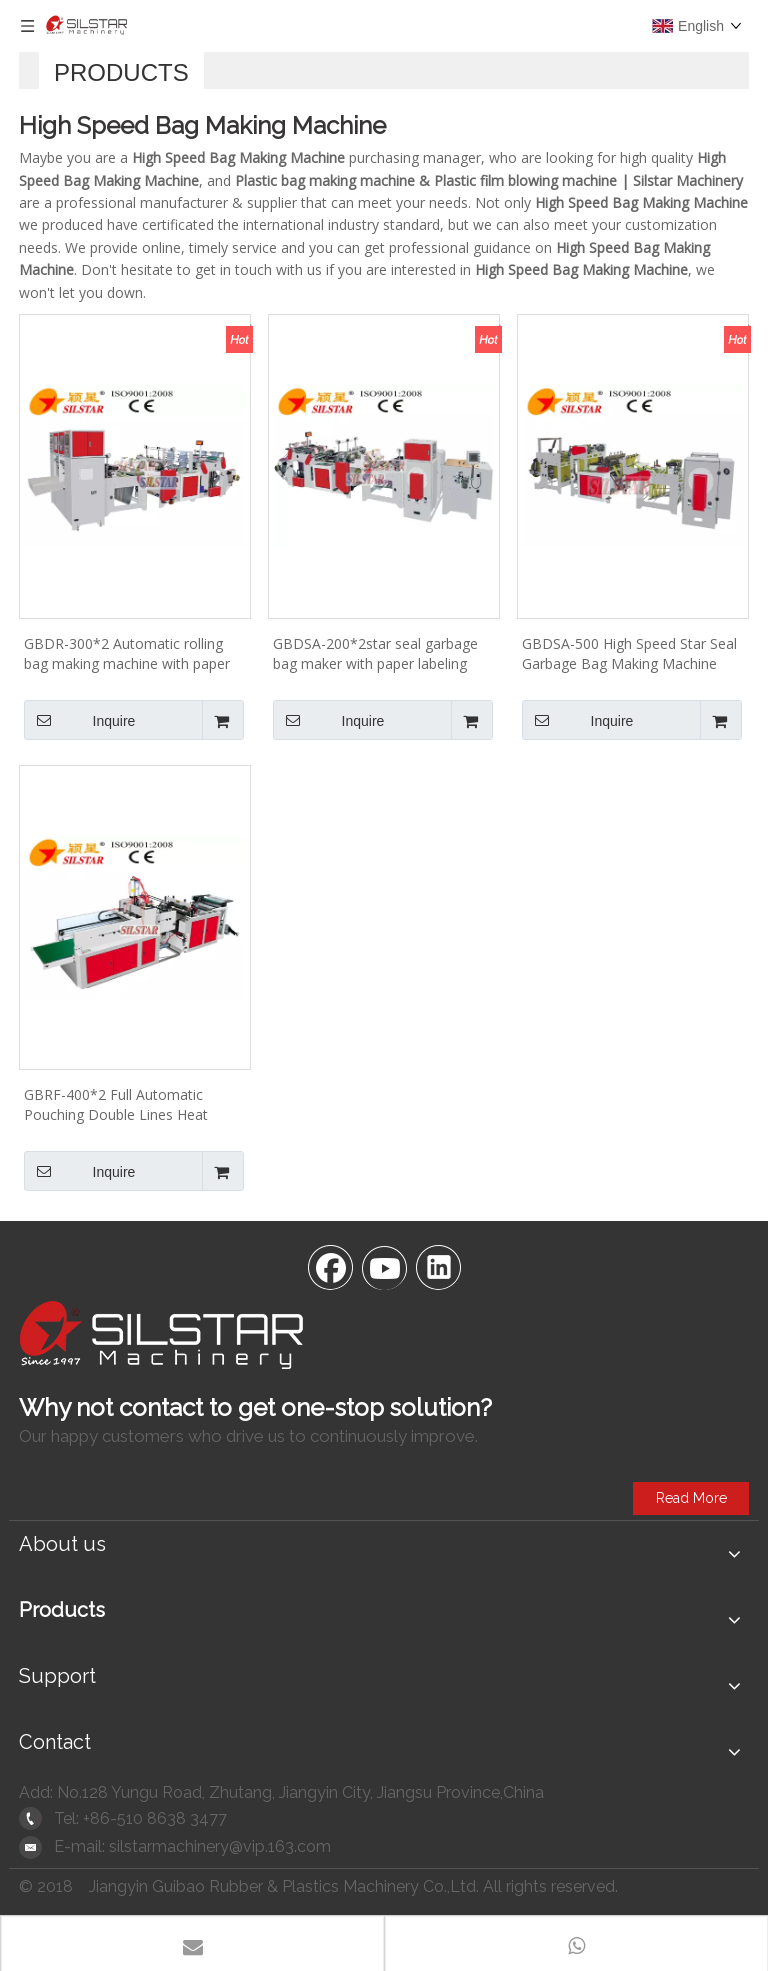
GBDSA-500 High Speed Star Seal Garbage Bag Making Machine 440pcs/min (629, 654)
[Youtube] (384, 1266)
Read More (691, 1498)
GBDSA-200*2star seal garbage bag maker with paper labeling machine (375, 654)
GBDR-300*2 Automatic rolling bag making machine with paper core (127, 654)
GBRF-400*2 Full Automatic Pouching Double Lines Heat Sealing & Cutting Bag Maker (117, 1105)
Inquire (79, 720)
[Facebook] (330, 1266)
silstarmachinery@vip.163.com (220, 1846)
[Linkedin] (438, 1266)
